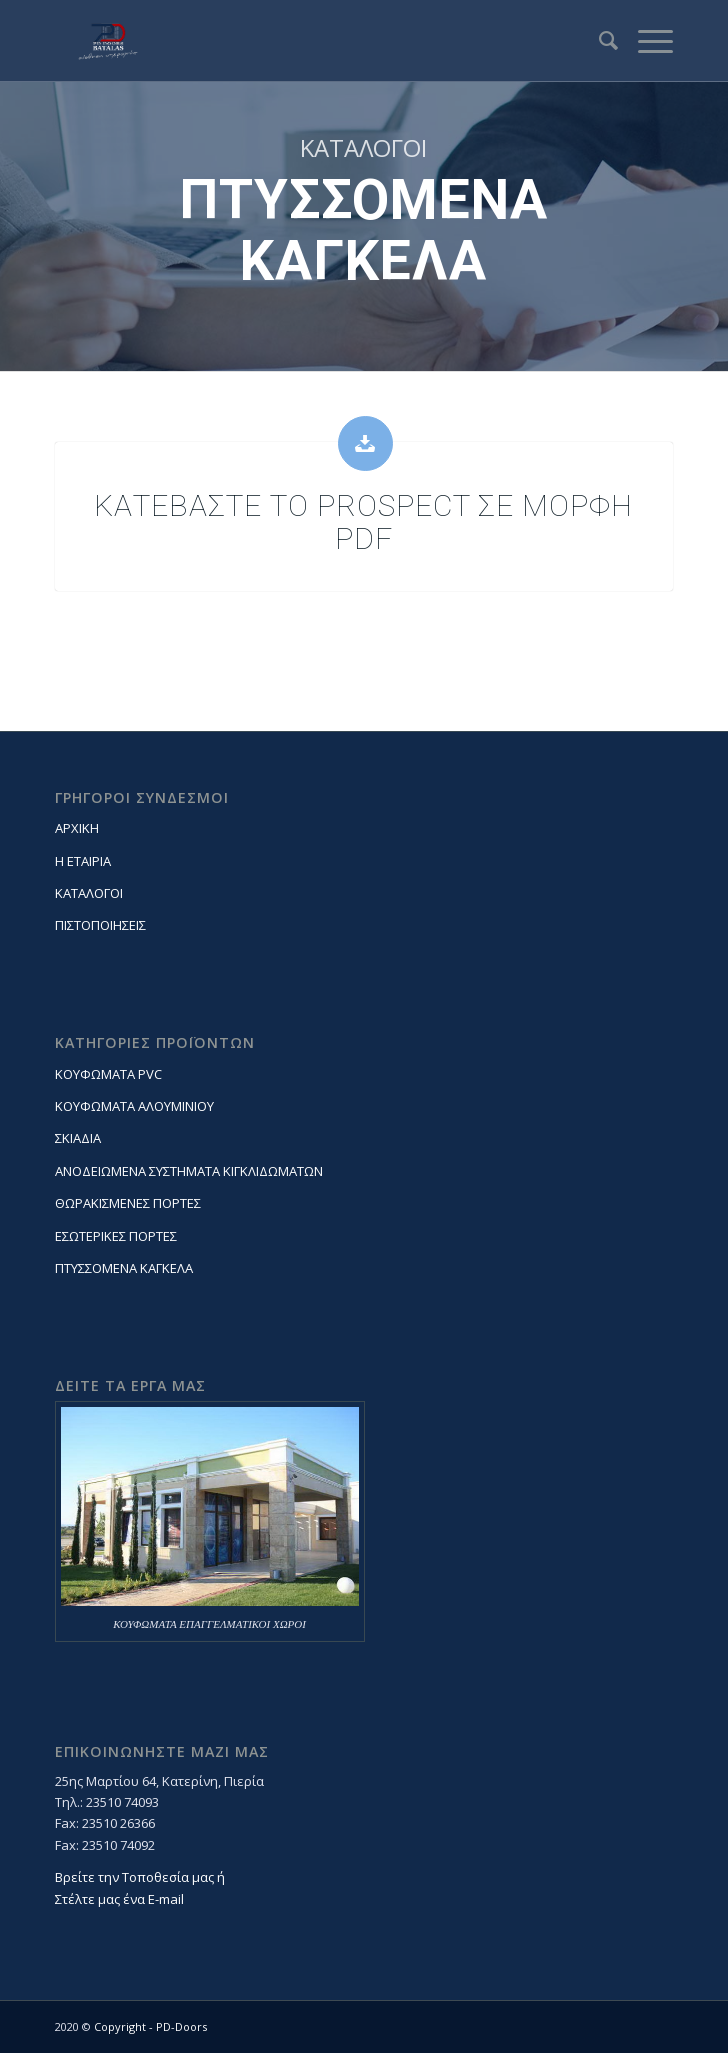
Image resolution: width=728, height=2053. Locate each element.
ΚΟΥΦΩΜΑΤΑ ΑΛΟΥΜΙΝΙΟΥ (134, 1106)
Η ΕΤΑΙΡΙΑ (83, 861)
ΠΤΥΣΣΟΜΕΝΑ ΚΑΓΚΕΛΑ (124, 1268)
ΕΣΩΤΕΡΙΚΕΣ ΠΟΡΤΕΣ (116, 1236)
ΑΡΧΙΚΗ (77, 828)
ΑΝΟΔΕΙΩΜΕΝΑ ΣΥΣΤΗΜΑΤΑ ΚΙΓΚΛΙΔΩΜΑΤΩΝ (189, 1171)
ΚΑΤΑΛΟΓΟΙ (89, 893)
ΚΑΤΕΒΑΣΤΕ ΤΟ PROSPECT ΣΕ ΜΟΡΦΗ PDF (363, 522)
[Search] (598, 41)
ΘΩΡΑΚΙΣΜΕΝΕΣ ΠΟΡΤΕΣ (128, 1203)
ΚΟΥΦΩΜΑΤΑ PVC (108, 1074)
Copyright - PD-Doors (150, 2026)
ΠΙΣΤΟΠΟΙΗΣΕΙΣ (100, 925)
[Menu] (645, 41)
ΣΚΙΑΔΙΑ (78, 1138)
